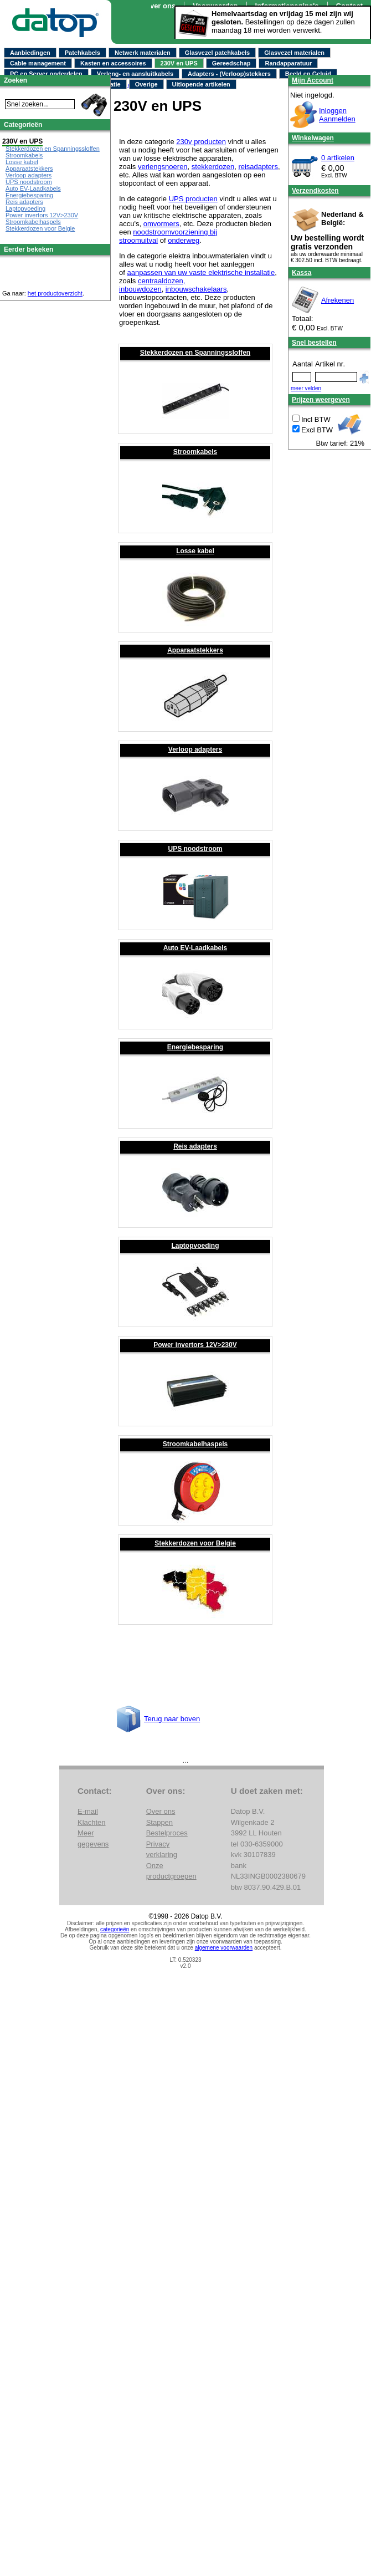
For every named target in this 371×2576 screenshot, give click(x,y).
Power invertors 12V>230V (194, 1345)
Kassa (301, 273)
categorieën (114, 1929)
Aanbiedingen (30, 52)
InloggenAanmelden (337, 114)
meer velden (306, 388)
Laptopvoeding (195, 1245)
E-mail (88, 1811)
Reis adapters (195, 1146)
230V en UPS (179, 63)
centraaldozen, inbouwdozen (152, 285)
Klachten (92, 1822)
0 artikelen (337, 158)
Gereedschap (231, 63)
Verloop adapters (195, 749)
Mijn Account (312, 80)
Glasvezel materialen (294, 52)
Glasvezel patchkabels (217, 52)
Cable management (38, 63)
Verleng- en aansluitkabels (135, 73)
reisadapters (258, 166)
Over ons (160, 6)
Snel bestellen (314, 342)
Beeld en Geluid (308, 73)
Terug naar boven (172, 1719)
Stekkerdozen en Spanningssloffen (195, 352)
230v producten (201, 141)
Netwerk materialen (143, 52)
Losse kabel (195, 551)
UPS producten (193, 199)
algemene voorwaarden (224, 1948)
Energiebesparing (195, 1047)
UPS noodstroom (195, 849)
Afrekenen (337, 300)
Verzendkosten (315, 191)
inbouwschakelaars (196, 289)
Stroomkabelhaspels (195, 1444)
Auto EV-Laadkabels (195, 948)
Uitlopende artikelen (201, 84)
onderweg (183, 240)
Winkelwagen (313, 138)
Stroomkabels (195, 452)
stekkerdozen (213, 166)
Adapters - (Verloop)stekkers (229, 73)
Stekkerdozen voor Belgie (195, 1543)
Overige (146, 84)
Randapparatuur (288, 63)
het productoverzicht (55, 293)
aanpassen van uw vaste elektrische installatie (201, 272)
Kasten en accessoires (113, 63)
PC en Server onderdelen (46, 73)
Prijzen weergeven (321, 400)
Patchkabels (82, 52)
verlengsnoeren (163, 166)
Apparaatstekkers (195, 650)
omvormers (161, 224)
